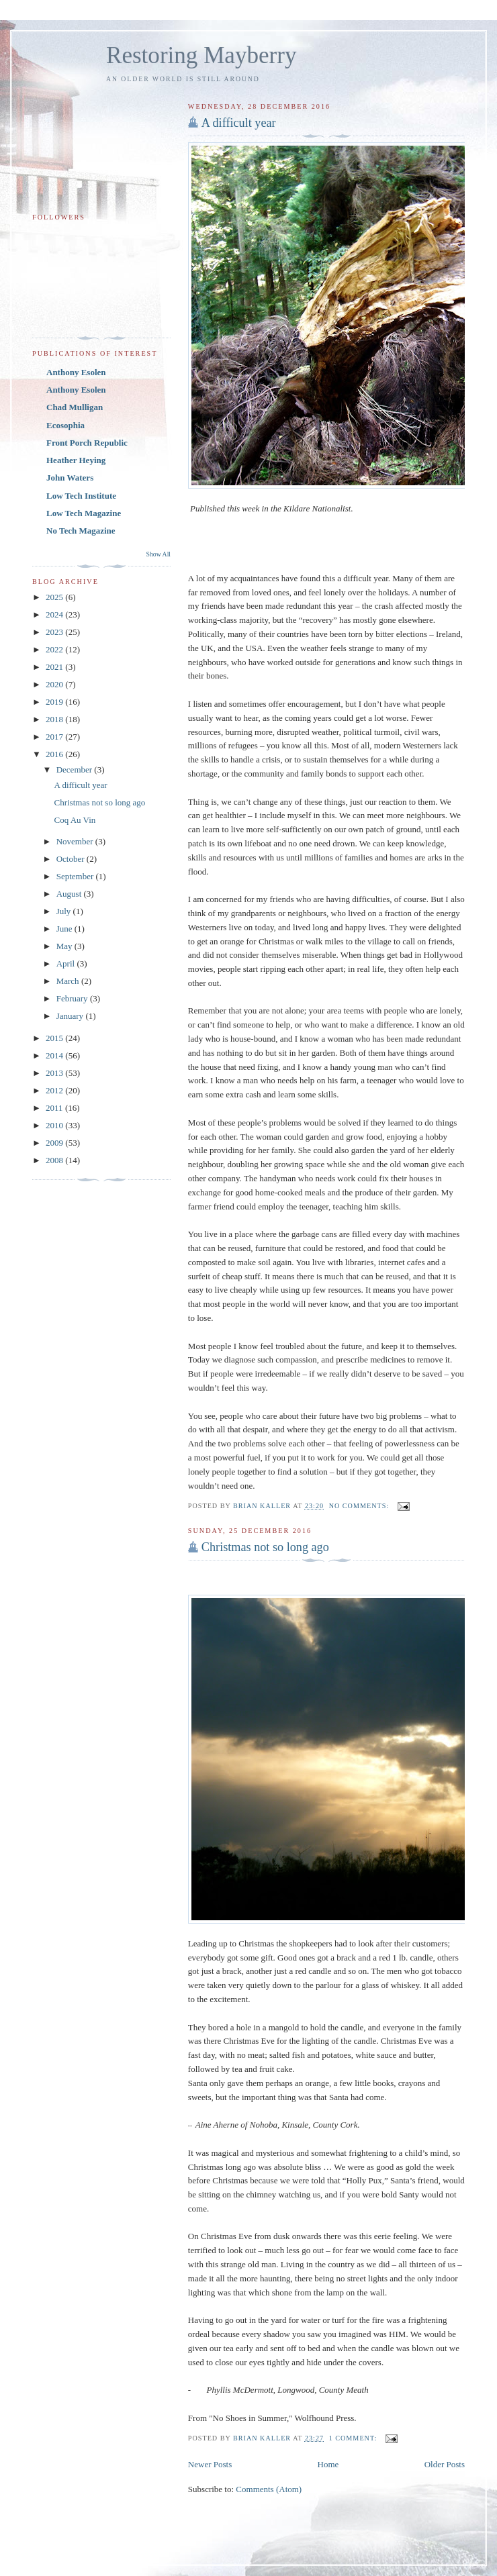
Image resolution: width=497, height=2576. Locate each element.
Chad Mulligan (74, 407)
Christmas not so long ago (265, 1547)
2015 (55, 1038)
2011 (55, 1108)
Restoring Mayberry (201, 55)
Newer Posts (210, 2464)
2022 (55, 649)
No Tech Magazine (81, 531)
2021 (55, 667)
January (71, 1016)
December (75, 769)
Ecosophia (65, 425)
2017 (55, 737)
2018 (55, 719)
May (65, 946)
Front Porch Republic (87, 443)
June (65, 929)
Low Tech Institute (81, 496)
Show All (158, 554)
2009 (55, 1143)
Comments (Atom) (269, 2489)
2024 (55, 614)
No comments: (360, 1505)
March (68, 981)
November (75, 841)
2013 (55, 1073)
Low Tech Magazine (83, 513)
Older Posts (444, 2464)
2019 (55, 702)
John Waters (69, 478)
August (70, 894)
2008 (55, 1160)
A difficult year (238, 123)
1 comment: (354, 2438)
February (73, 998)
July (64, 911)
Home (328, 2464)
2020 (55, 684)
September (76, 876)
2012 (55, 1090)
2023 (55, 632)
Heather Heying (75, 460)
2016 (55, 754)
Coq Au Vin (74, 820)
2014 (55, 1055)
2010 (55, 1125)
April (66, 963)
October (71, 859)
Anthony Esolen (76, 372)
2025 (55, 597)
